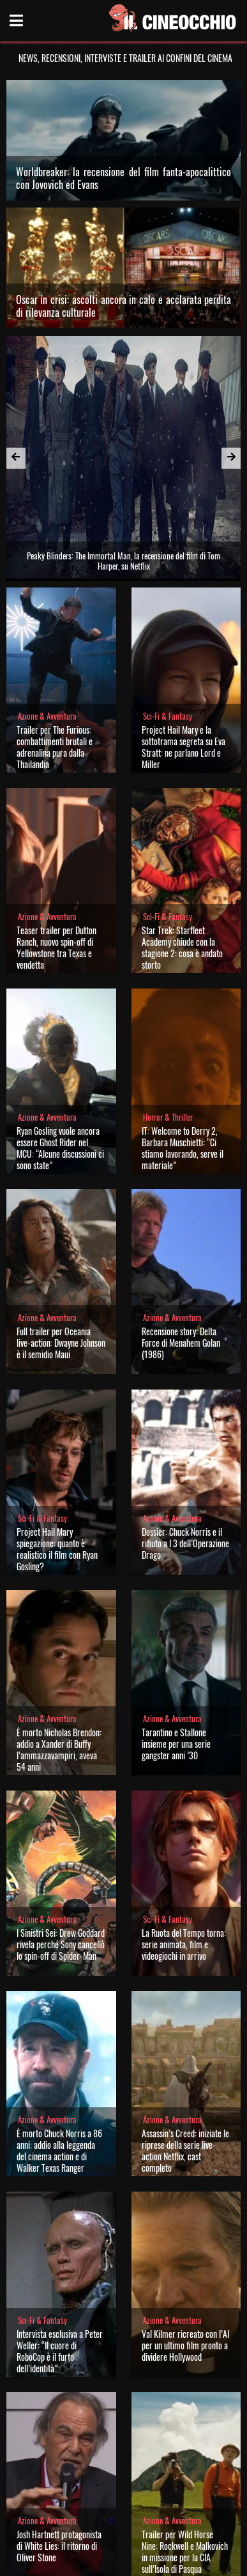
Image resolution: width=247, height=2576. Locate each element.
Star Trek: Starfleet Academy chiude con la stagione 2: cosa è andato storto (182, 947)
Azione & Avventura (47, 716)
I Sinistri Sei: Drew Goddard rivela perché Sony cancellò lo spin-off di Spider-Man (61, 1944)
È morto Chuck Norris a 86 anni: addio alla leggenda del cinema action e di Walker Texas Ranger (59, 2150)
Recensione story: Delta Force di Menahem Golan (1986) (181, 1342)
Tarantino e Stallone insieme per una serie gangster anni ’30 (176, 1743)
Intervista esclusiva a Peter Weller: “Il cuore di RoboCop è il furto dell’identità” (60, 2351)
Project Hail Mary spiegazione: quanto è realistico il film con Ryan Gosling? (57, 1549)
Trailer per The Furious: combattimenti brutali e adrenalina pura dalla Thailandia (55, 747)
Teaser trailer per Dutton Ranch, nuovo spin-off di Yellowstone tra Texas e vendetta (56, 947)
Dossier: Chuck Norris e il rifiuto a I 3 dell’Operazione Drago (185, 1543)
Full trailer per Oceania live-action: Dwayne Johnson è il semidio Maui (61, 1342)
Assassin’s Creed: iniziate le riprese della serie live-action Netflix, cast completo (185, 2150)
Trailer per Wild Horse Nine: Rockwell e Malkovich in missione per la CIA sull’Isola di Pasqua (185, 2551)
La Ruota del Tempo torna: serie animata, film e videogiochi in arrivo (184, 1944)
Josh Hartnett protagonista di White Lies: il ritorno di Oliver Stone (59, 2545)
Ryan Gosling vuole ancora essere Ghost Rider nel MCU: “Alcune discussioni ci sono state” (60, 1148)
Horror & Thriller (168, 1117)
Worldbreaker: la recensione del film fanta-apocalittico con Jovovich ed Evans (124, 178)
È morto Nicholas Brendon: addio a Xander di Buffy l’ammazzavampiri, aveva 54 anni (59, 1749)
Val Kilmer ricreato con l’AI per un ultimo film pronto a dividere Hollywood (185, 2345)
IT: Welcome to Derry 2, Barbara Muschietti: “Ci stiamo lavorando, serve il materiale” (182, 1148)
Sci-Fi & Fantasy (167, 716)
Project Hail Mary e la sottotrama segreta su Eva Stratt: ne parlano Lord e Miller (183, 747)
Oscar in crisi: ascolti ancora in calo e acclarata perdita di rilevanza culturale (124, 306)
